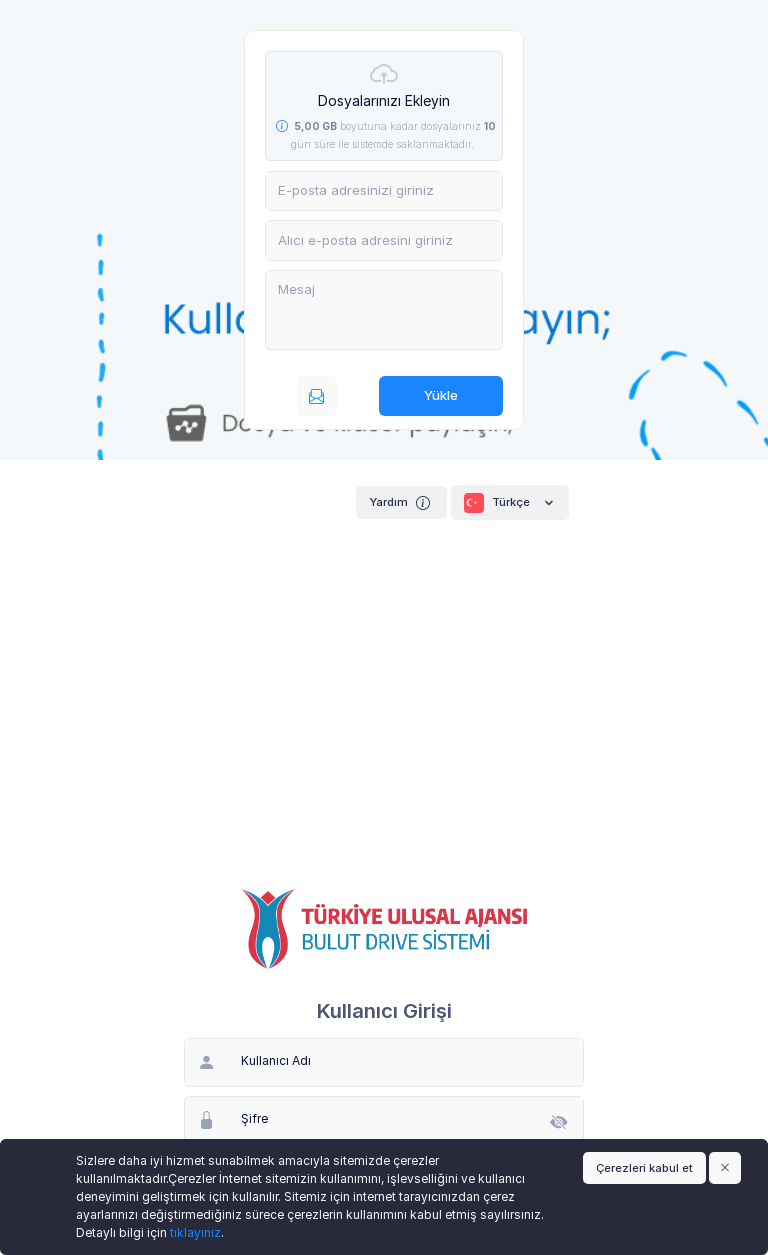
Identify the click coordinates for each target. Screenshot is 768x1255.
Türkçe (510, 503)
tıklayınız (195, 1232)
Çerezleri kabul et (644, 1168)
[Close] (725, 1168)
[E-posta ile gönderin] (317, 396)
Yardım (401, 502)
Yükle (441, 395)
